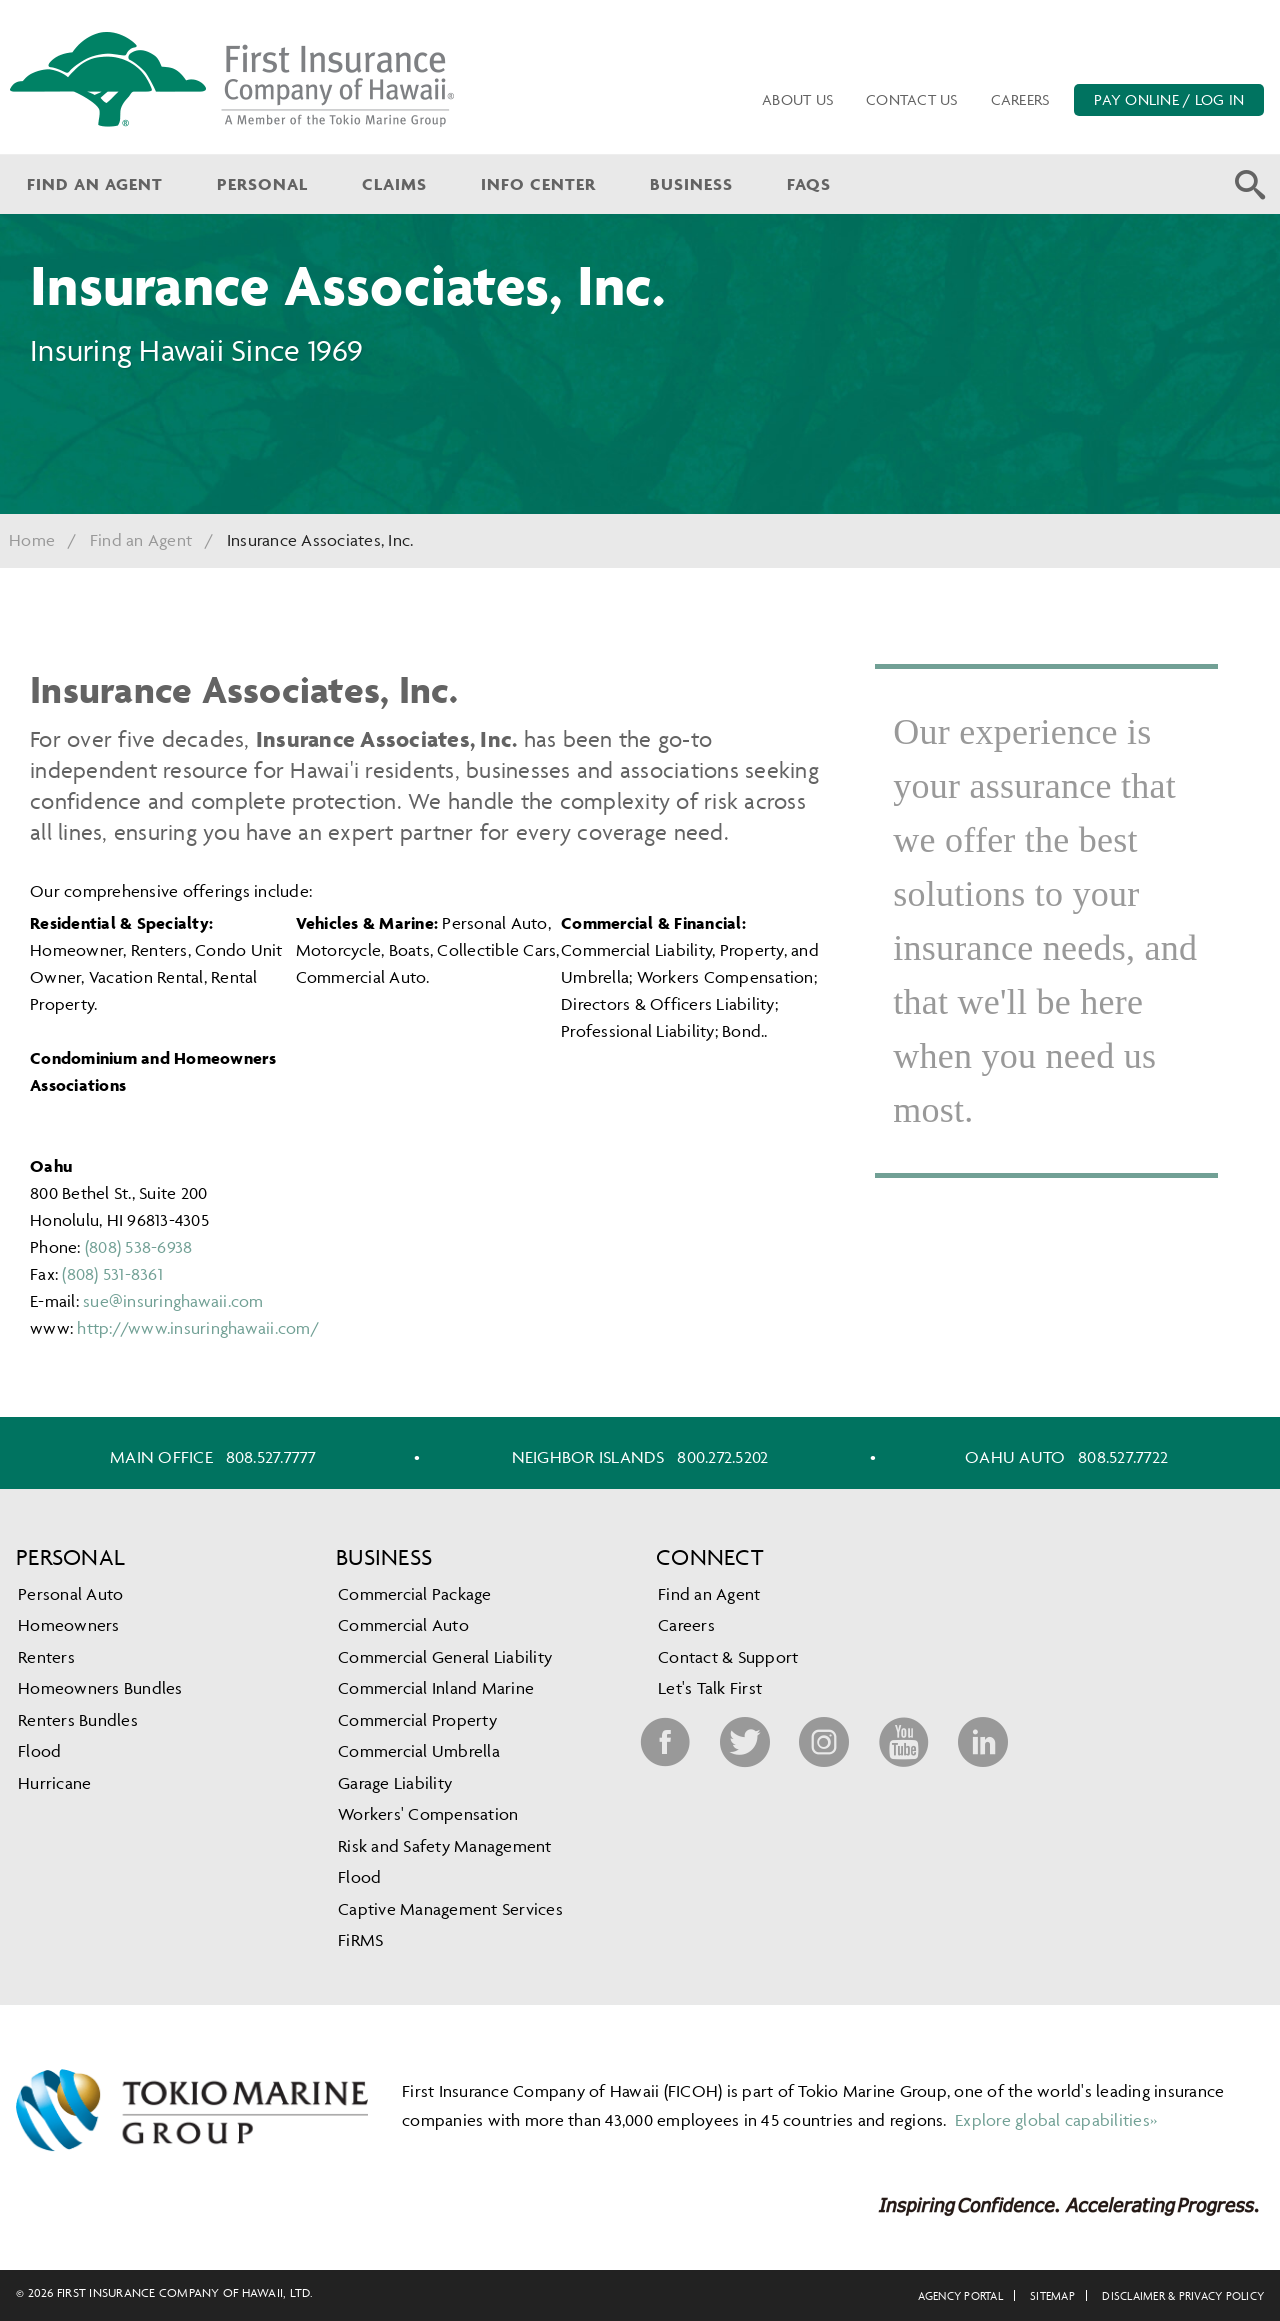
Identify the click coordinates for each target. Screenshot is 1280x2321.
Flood (39, 1751)
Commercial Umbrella (419, 1751)
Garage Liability (395, 1783)
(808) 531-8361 (112, 1274)
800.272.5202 (722, 1457)
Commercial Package (415, 1594)
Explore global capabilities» (1054, 2120)
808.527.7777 (271, 1457)
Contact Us (912, 99)
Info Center (538, 184)
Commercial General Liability (445, 1657)
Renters (46, 1657)
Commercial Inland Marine (436, 1688)
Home (32, 540)
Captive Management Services (450, 1909)
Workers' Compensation (428, 1814)
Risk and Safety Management (445, 1846)
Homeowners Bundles (100, 1688)
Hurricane (54, 1783)
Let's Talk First (710, 1688)
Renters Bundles (78, 1720)
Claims (394, 184)
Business (691, 184)
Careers (1021, 99)
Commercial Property (417, 1720)
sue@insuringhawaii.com (173, 1301)
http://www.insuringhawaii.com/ (198, 1328)
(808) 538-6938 (139, 1247)
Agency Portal (960, 2295)
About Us (798, 99)
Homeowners (69, 1625)
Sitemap (1052, 2295)
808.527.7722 (1123, 1457)
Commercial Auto (403, 1625)
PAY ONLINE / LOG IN (1169, 99)
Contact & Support (728, 1657)
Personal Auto (70, 1594)
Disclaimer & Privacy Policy (1183, 2295)
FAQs (809, 184)
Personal (262, 184)
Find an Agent (95, 184)
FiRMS (360, 1940)
